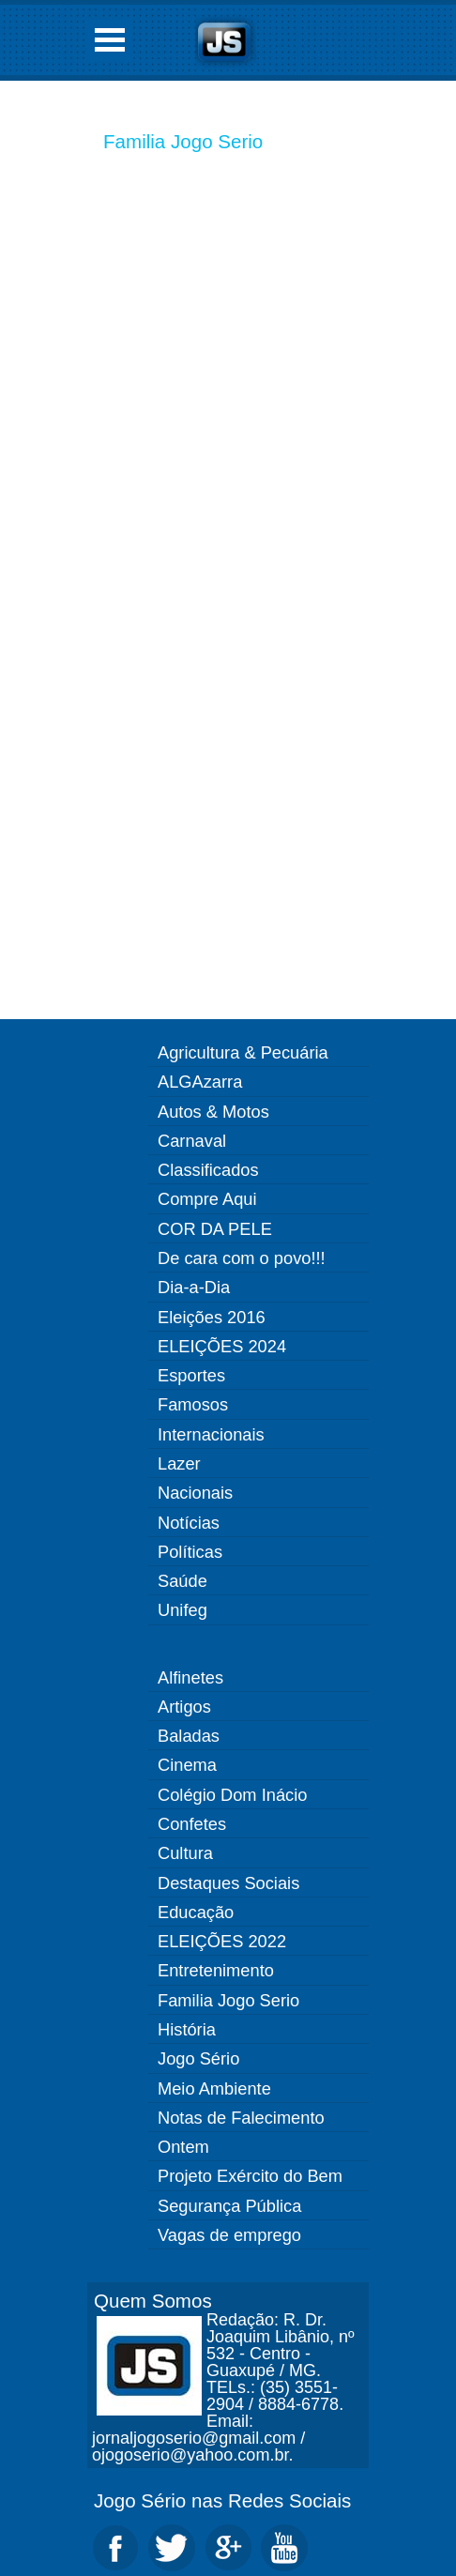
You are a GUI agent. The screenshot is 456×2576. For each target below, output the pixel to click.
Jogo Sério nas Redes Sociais (222, 2500)
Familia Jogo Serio (183, 141)
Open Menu (109, 40)
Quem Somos (153, 2300)
